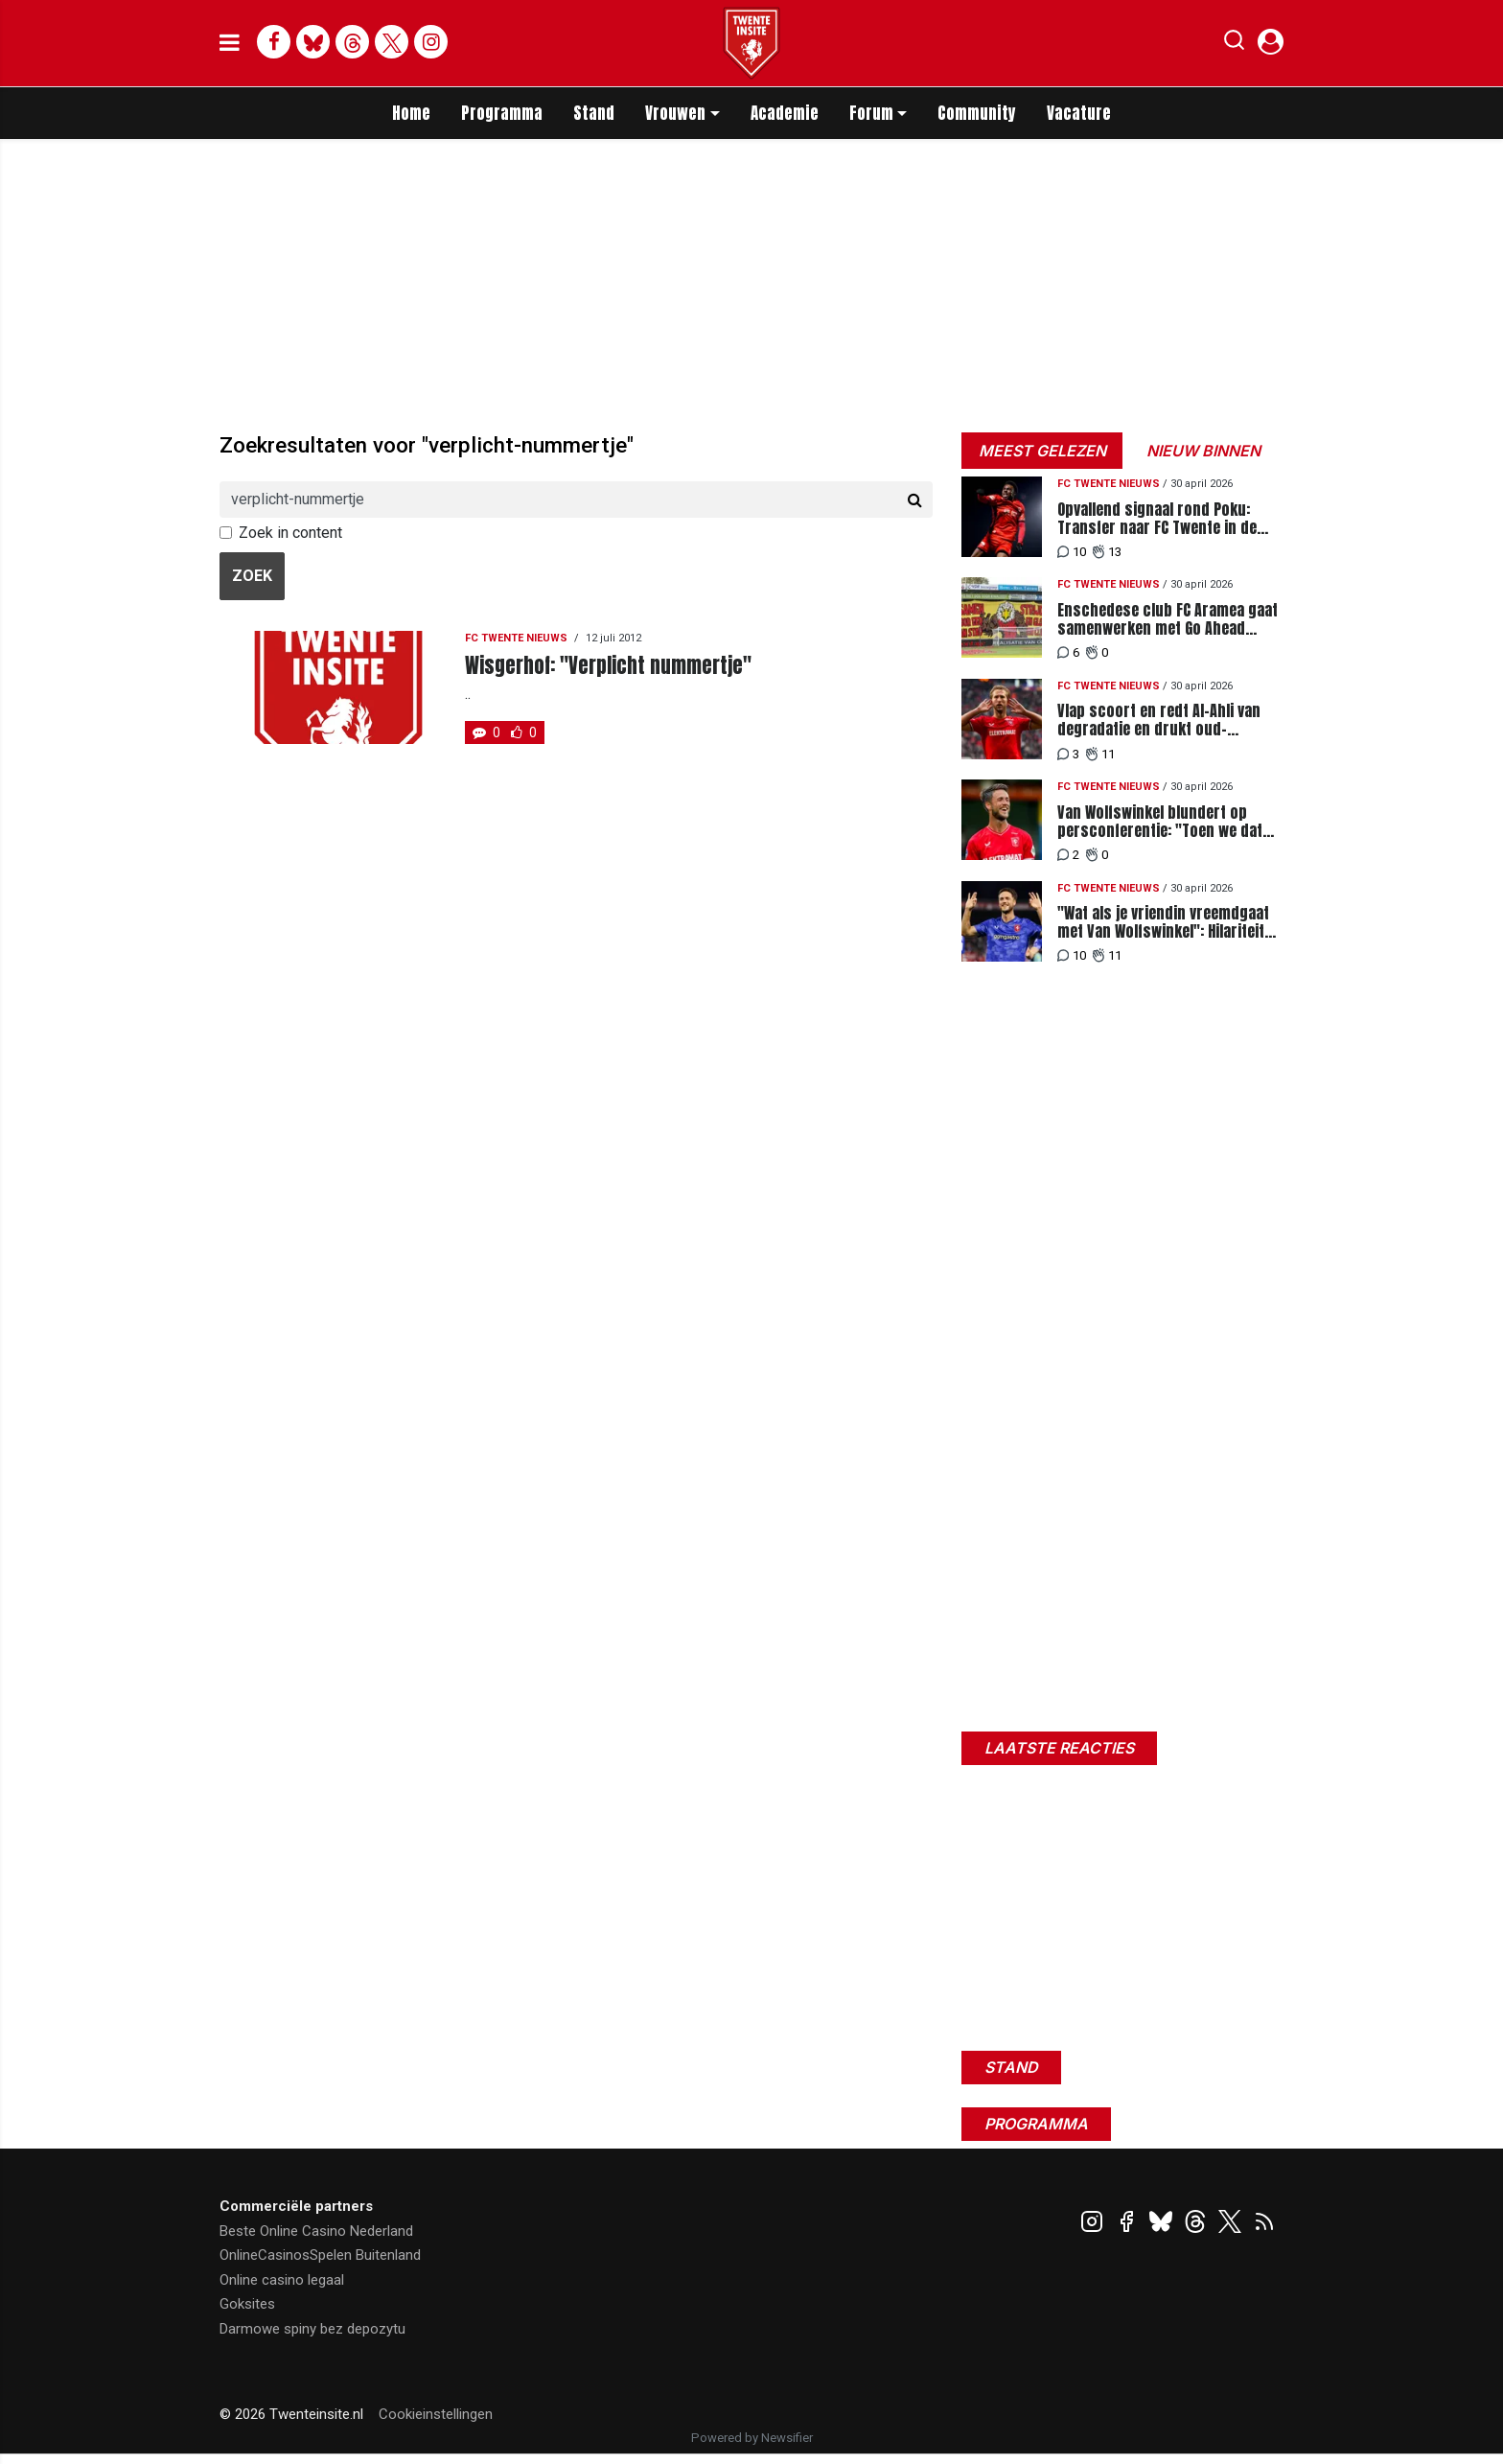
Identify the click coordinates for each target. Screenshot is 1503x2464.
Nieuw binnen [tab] (1203, 450)
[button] (1234, 44)
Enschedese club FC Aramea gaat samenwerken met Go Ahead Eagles (1167, 619)
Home (411, 113)
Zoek (252, 576)
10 (1071, 552)
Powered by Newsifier (752, 2437)
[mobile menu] (230, 43)
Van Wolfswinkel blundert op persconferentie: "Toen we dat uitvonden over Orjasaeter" (1159, 821)
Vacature (1079, 113)
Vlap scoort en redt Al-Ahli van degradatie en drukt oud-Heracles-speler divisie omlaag (1160, 720)
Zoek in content (290, 532)
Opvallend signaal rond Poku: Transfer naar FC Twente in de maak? (1157, 518)
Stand (593, 113)
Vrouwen (675, 113)
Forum (871, 113)
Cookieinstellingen (436, 2414)
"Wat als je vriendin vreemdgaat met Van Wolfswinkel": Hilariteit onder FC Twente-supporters (1163, 922)
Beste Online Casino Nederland (316, 2231)
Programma (502, 113)
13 (1107, 552)
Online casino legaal (282, 2280)
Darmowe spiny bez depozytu (312, 2328)
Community (976, 113)
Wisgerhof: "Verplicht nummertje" (608, 666)
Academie (785, 113)
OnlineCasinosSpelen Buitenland (320, 2255)
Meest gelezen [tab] (1042, 450)
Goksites (247, 2304)
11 (1100, 754)
